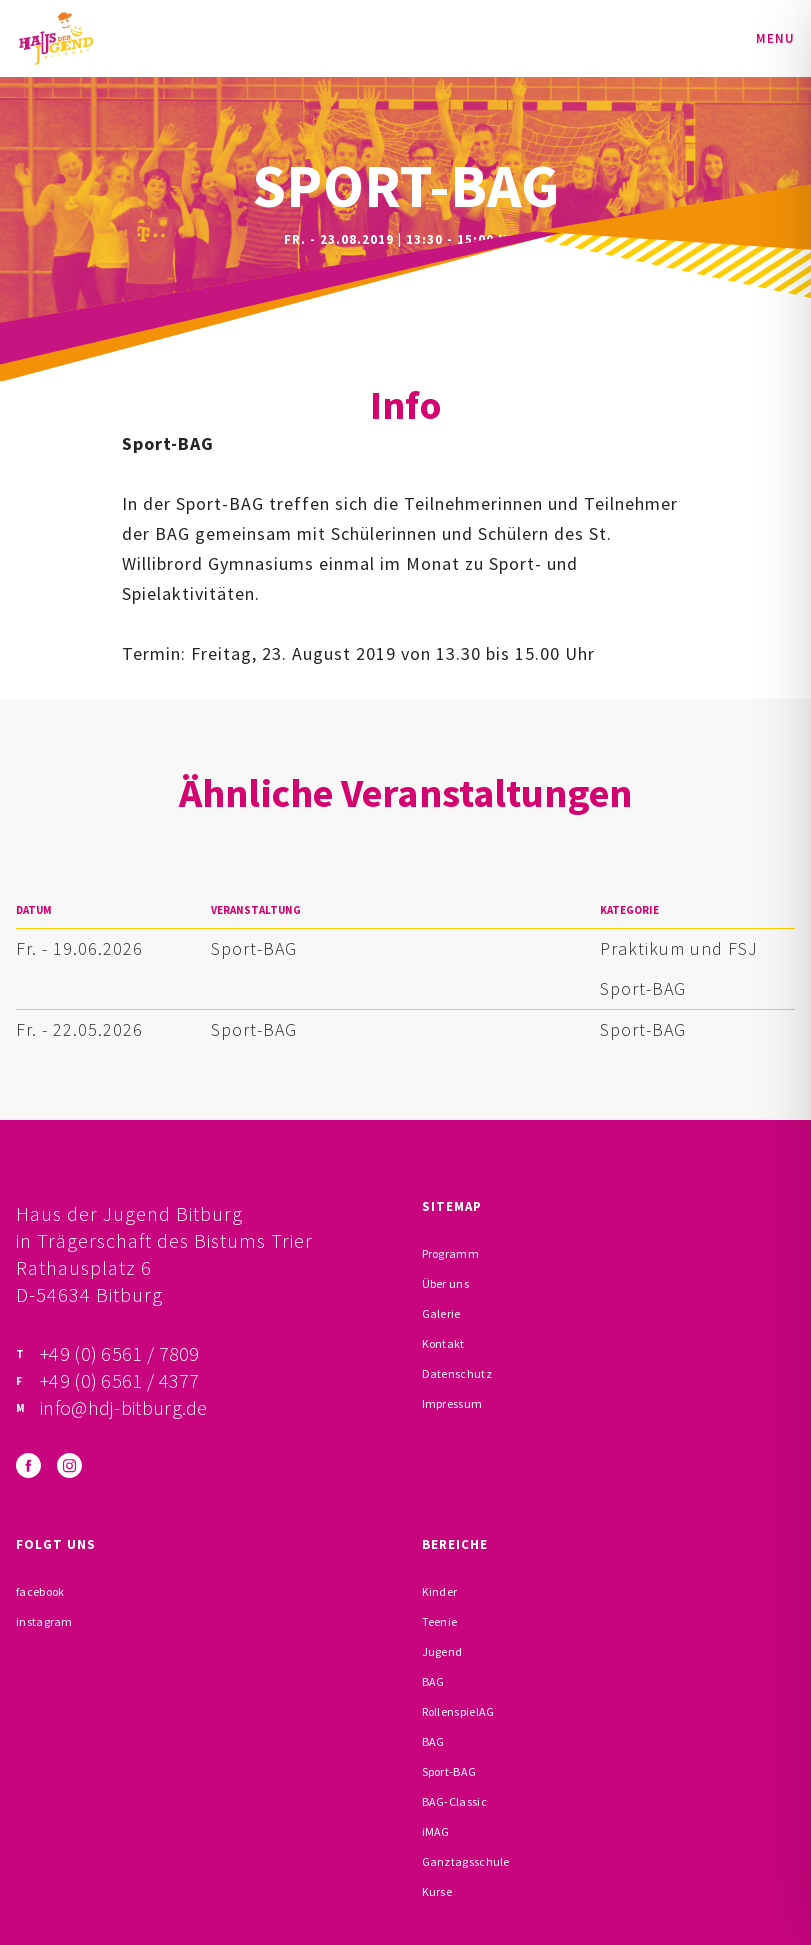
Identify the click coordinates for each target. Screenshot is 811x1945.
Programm (450, 1253)
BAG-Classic (454, 1801)
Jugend (442, 1651)
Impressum (452, 1403)
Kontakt (443, 1343)
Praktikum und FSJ (679, 948)
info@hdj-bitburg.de (124, 1407)
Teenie (440, 1621)
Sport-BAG (254, 948)
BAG (433, 1681)
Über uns (445, 1283)
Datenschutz (457, 1373)
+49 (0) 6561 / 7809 (120, 1353)
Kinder (440, 1591)
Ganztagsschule (466, 1861)
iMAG (436, 1831)
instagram (44, 1621)
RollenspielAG (458, 1711)
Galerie (441, 1313)
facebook (40, 1591)
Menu (775, 38)
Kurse (437, 1891)
